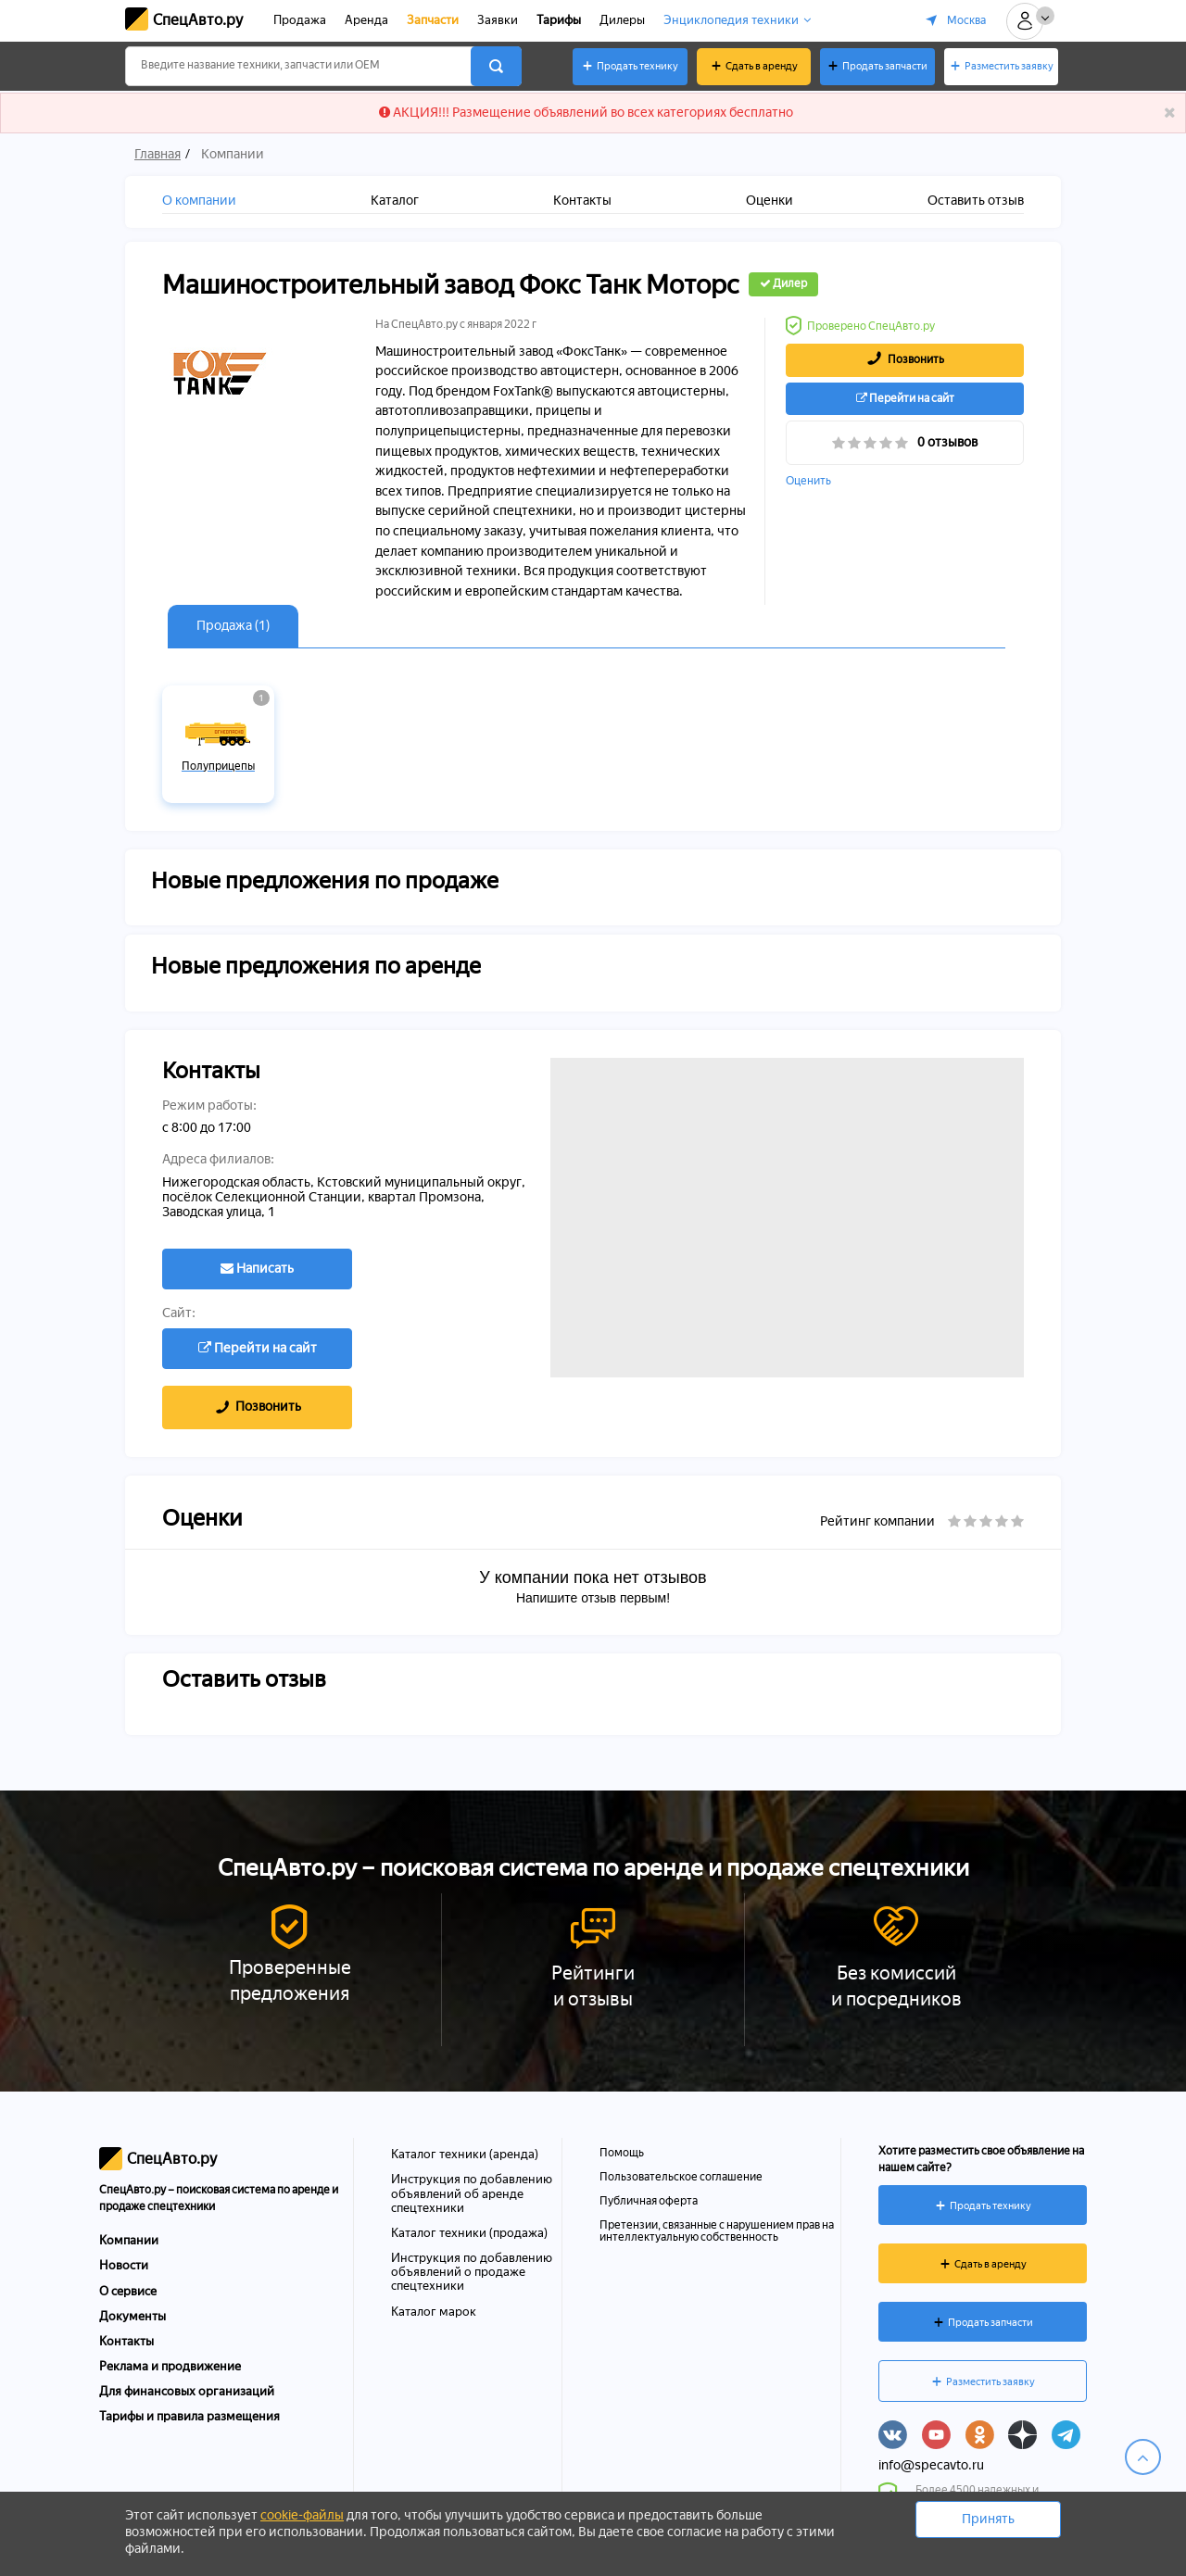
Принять (988, 2519)
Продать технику (637, 66)
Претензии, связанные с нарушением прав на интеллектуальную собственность (716, 2231)
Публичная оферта (648, 2200)
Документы (132, 2316)
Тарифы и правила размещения (189, 2416)
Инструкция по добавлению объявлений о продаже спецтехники (471, 2271)
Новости (123, 2265)
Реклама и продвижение (170, 2366)
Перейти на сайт (905, 398)
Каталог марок (433, 2311)
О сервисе (128, 2291)
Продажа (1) (233, 626)
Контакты (126, 2341)
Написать (257, 1268)
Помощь (621, 2152)
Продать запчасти (884, 66)
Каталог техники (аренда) (464, 2153)
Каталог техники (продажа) (469, 2232)
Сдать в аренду (761, 66)
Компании (128, 2240)
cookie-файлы (302, 2515)
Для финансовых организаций (186, 2391)
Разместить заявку (1009, 66)
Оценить (808, 481)
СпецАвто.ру (198, 20)
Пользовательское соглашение (681, 2176)
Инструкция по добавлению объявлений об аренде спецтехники (471, 2192)
